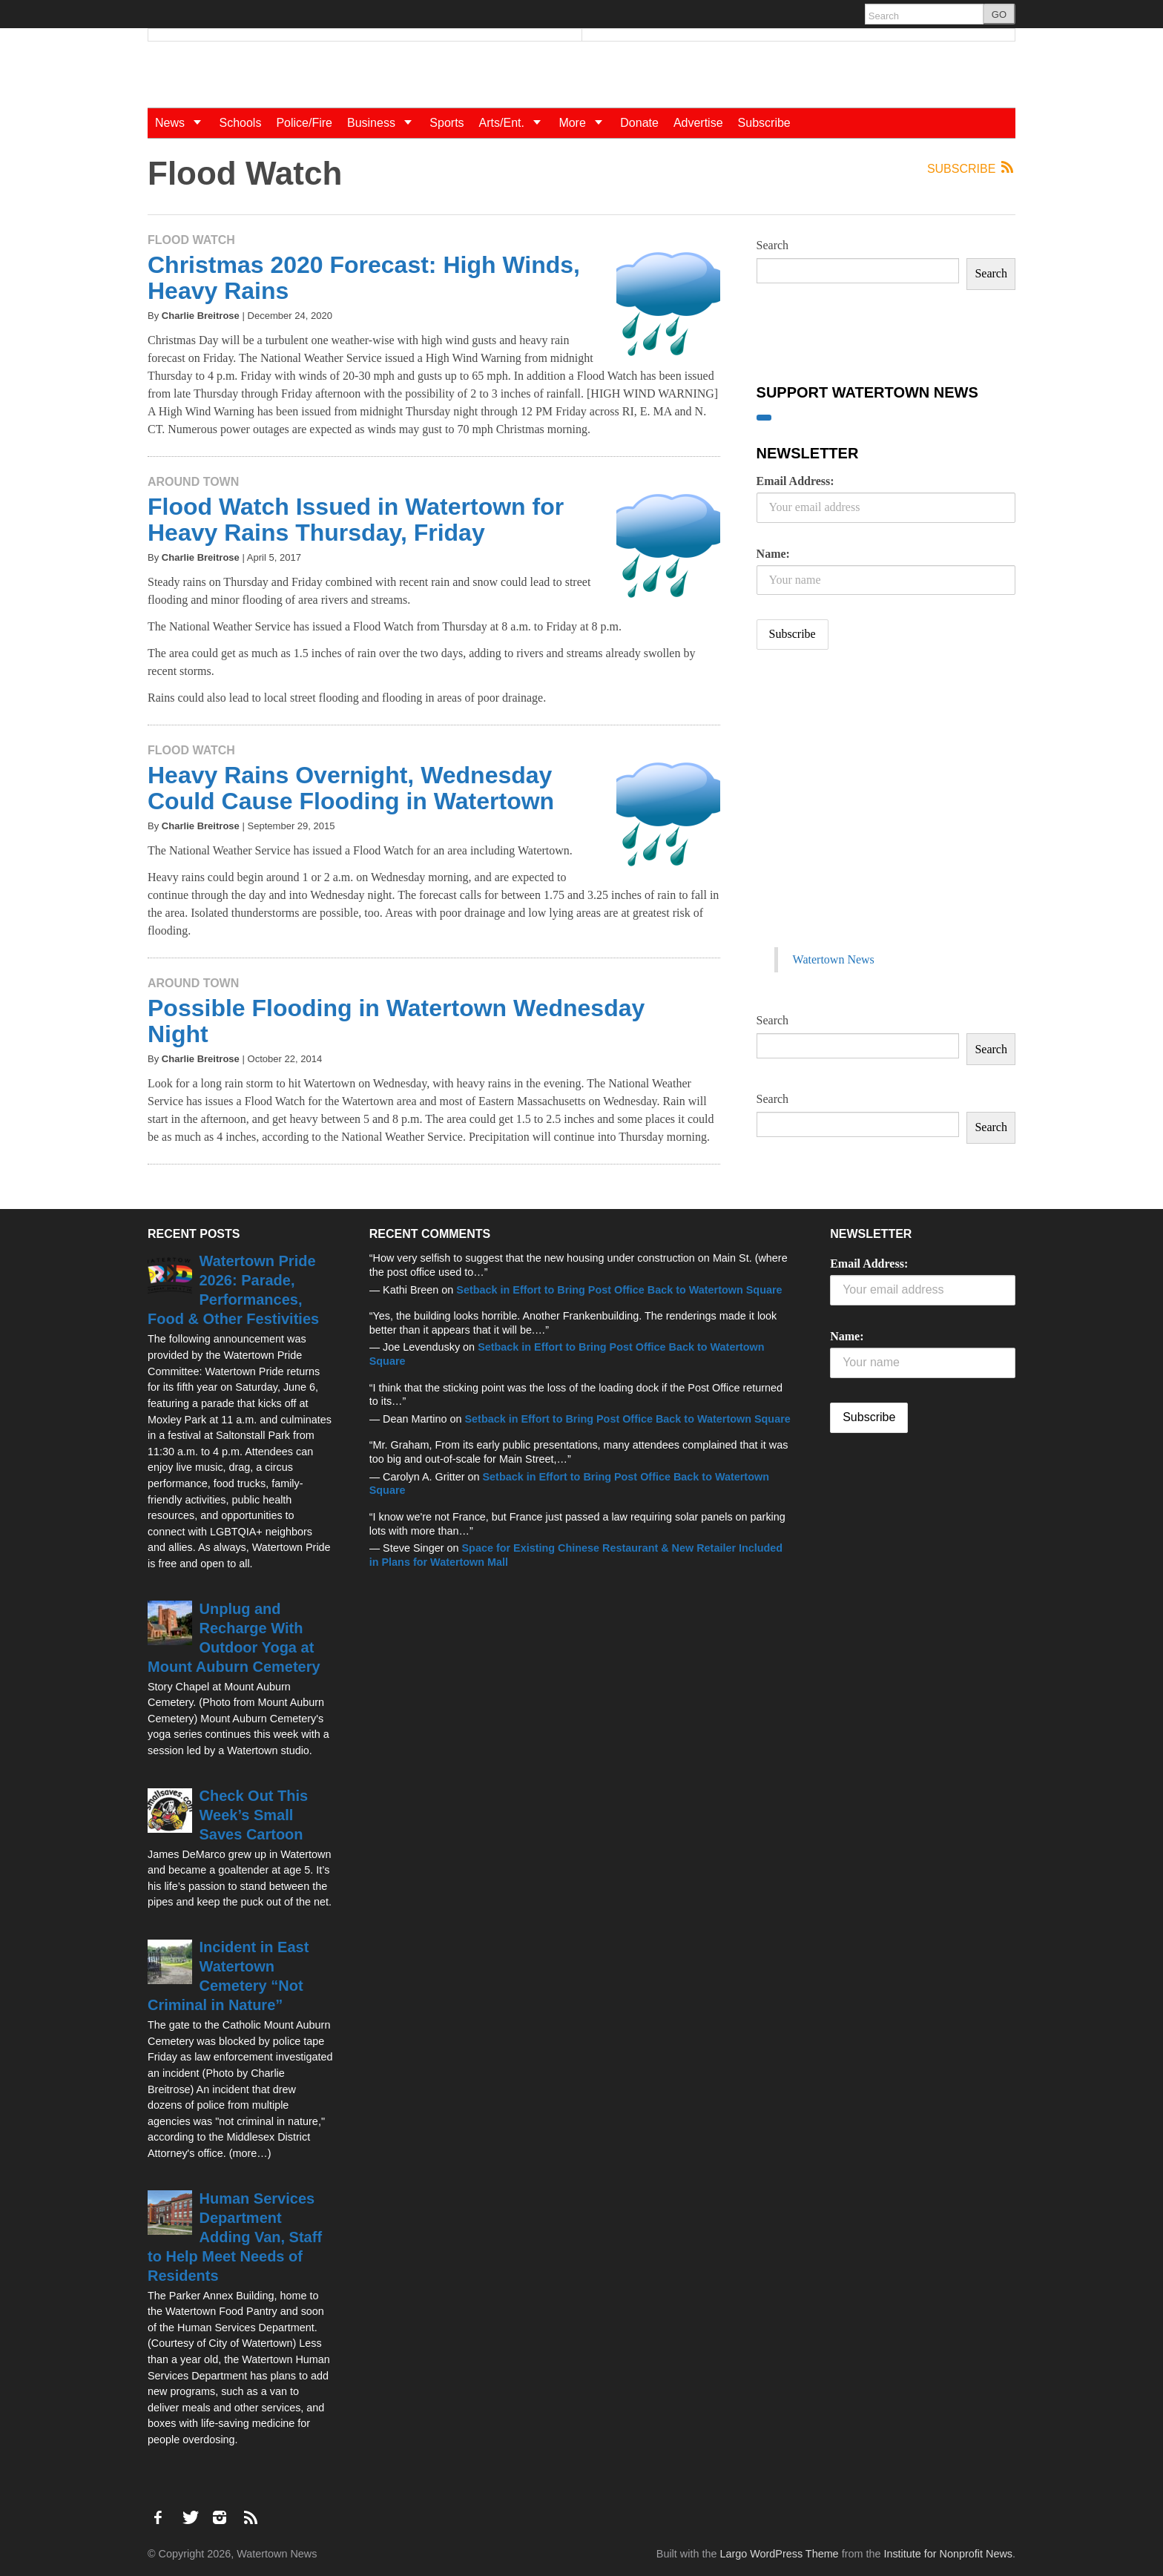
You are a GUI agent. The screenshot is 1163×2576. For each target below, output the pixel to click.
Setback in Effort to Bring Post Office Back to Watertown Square (619, 1290)
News (183, 122)
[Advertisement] (868, 813)
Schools (240, 122)
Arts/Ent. (515, 122)
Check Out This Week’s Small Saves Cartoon (254, 1815)
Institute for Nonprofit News (947, 2554)
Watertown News (833, 959)
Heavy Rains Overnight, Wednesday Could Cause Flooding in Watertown (351, 788)
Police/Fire (304, 122)
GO (999, 14)
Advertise (698, 122)
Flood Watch (191, 240)
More (586, 122)
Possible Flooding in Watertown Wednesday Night (396, 1021)
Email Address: (795, 481)
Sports (446, 122)
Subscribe (764, 122)
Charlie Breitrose (201, 315)
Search (773, 245)
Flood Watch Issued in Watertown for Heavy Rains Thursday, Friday (356, 519)
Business (384, 122)
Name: (773, 553)
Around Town (193, 481)
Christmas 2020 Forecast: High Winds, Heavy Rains (364, 277)
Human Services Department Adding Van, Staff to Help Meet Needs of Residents (235, 2237)
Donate (639, 122)
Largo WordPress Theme (778, 2554)
